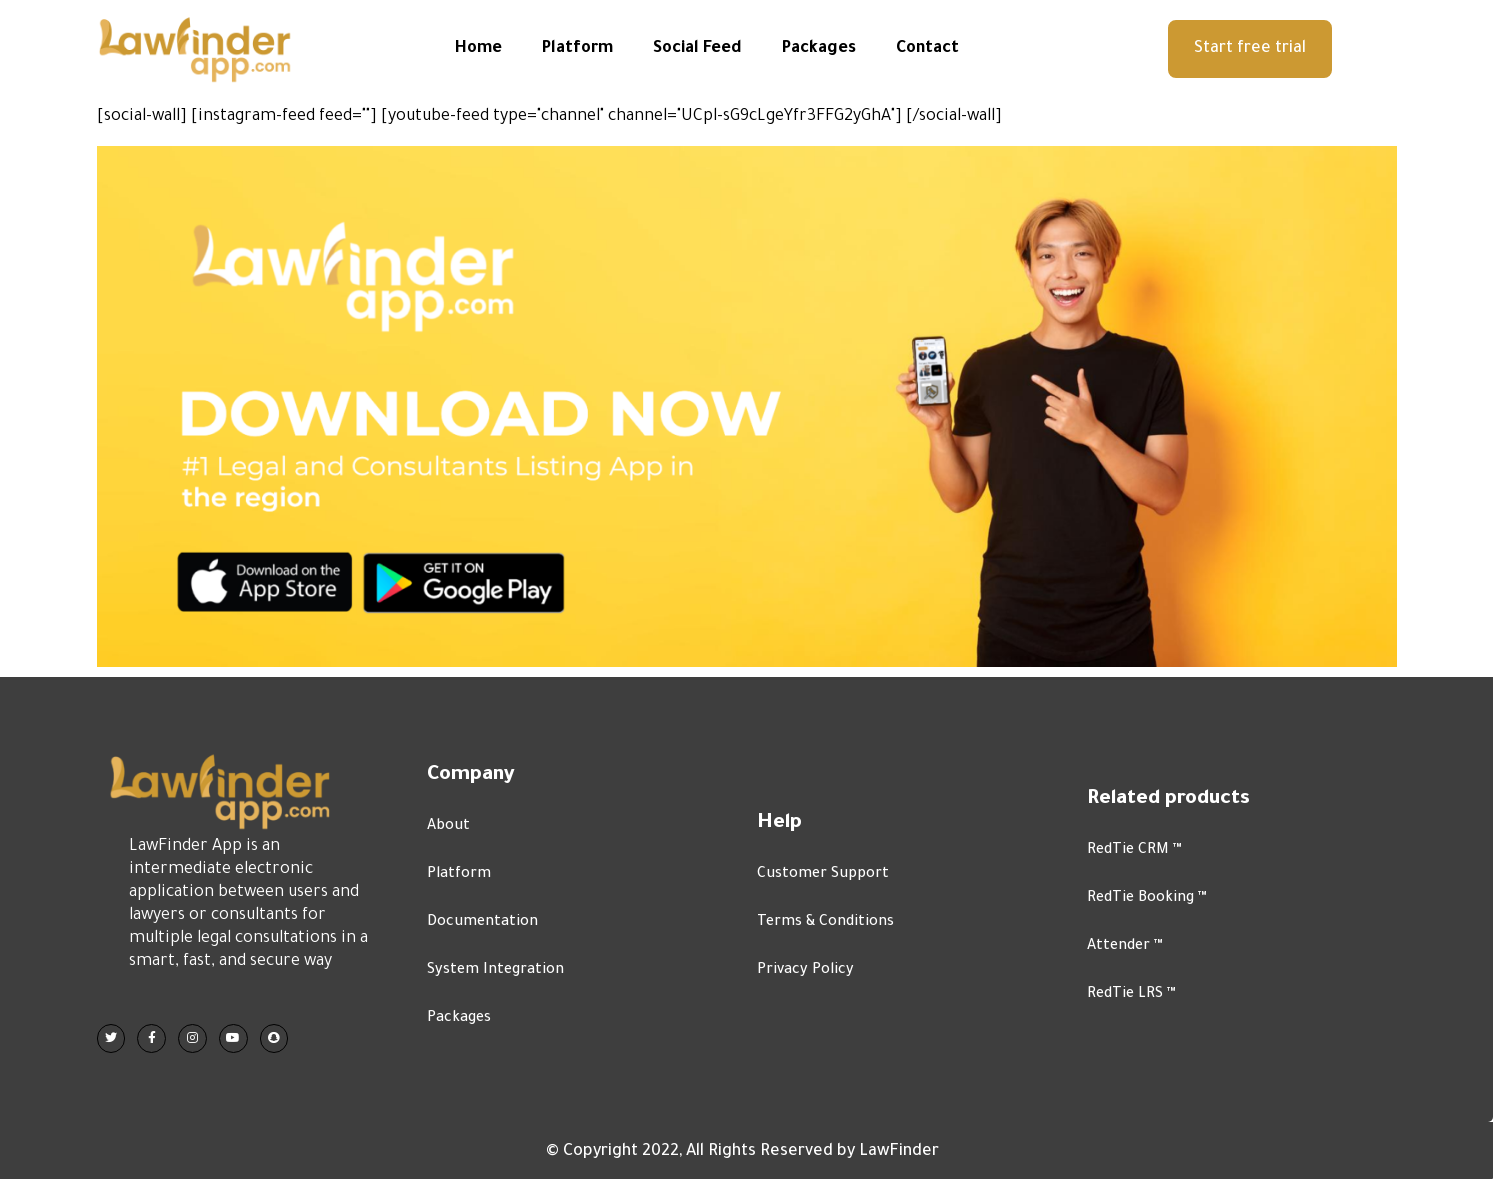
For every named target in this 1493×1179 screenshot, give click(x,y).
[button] (1250, 49)
